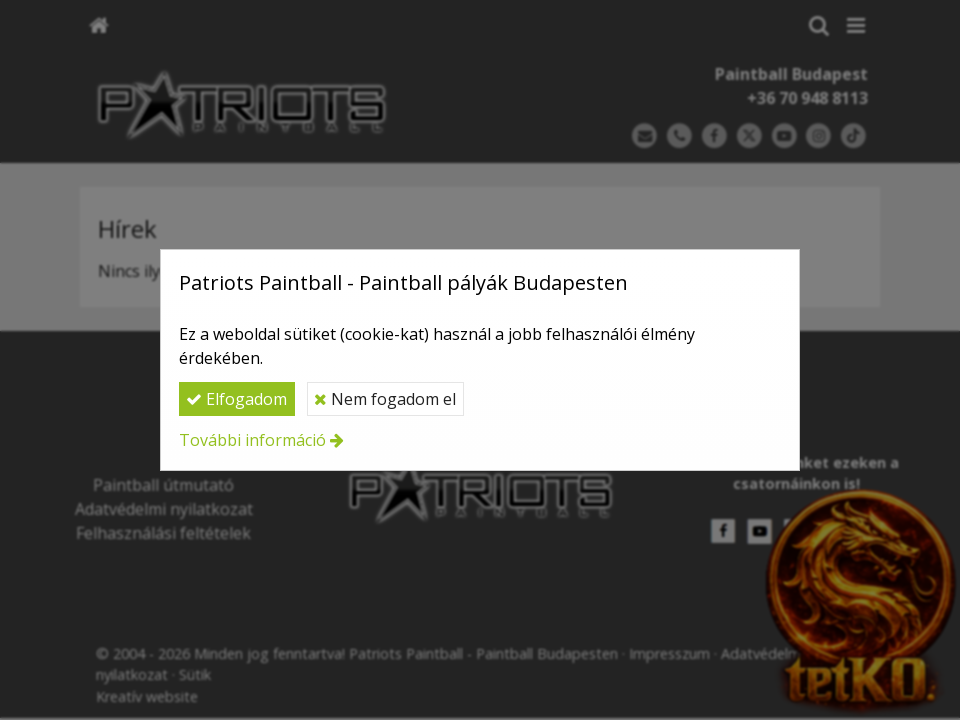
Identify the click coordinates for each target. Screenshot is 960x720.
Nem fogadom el (385, 399)
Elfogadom (236, 399)
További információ (252, 440)
